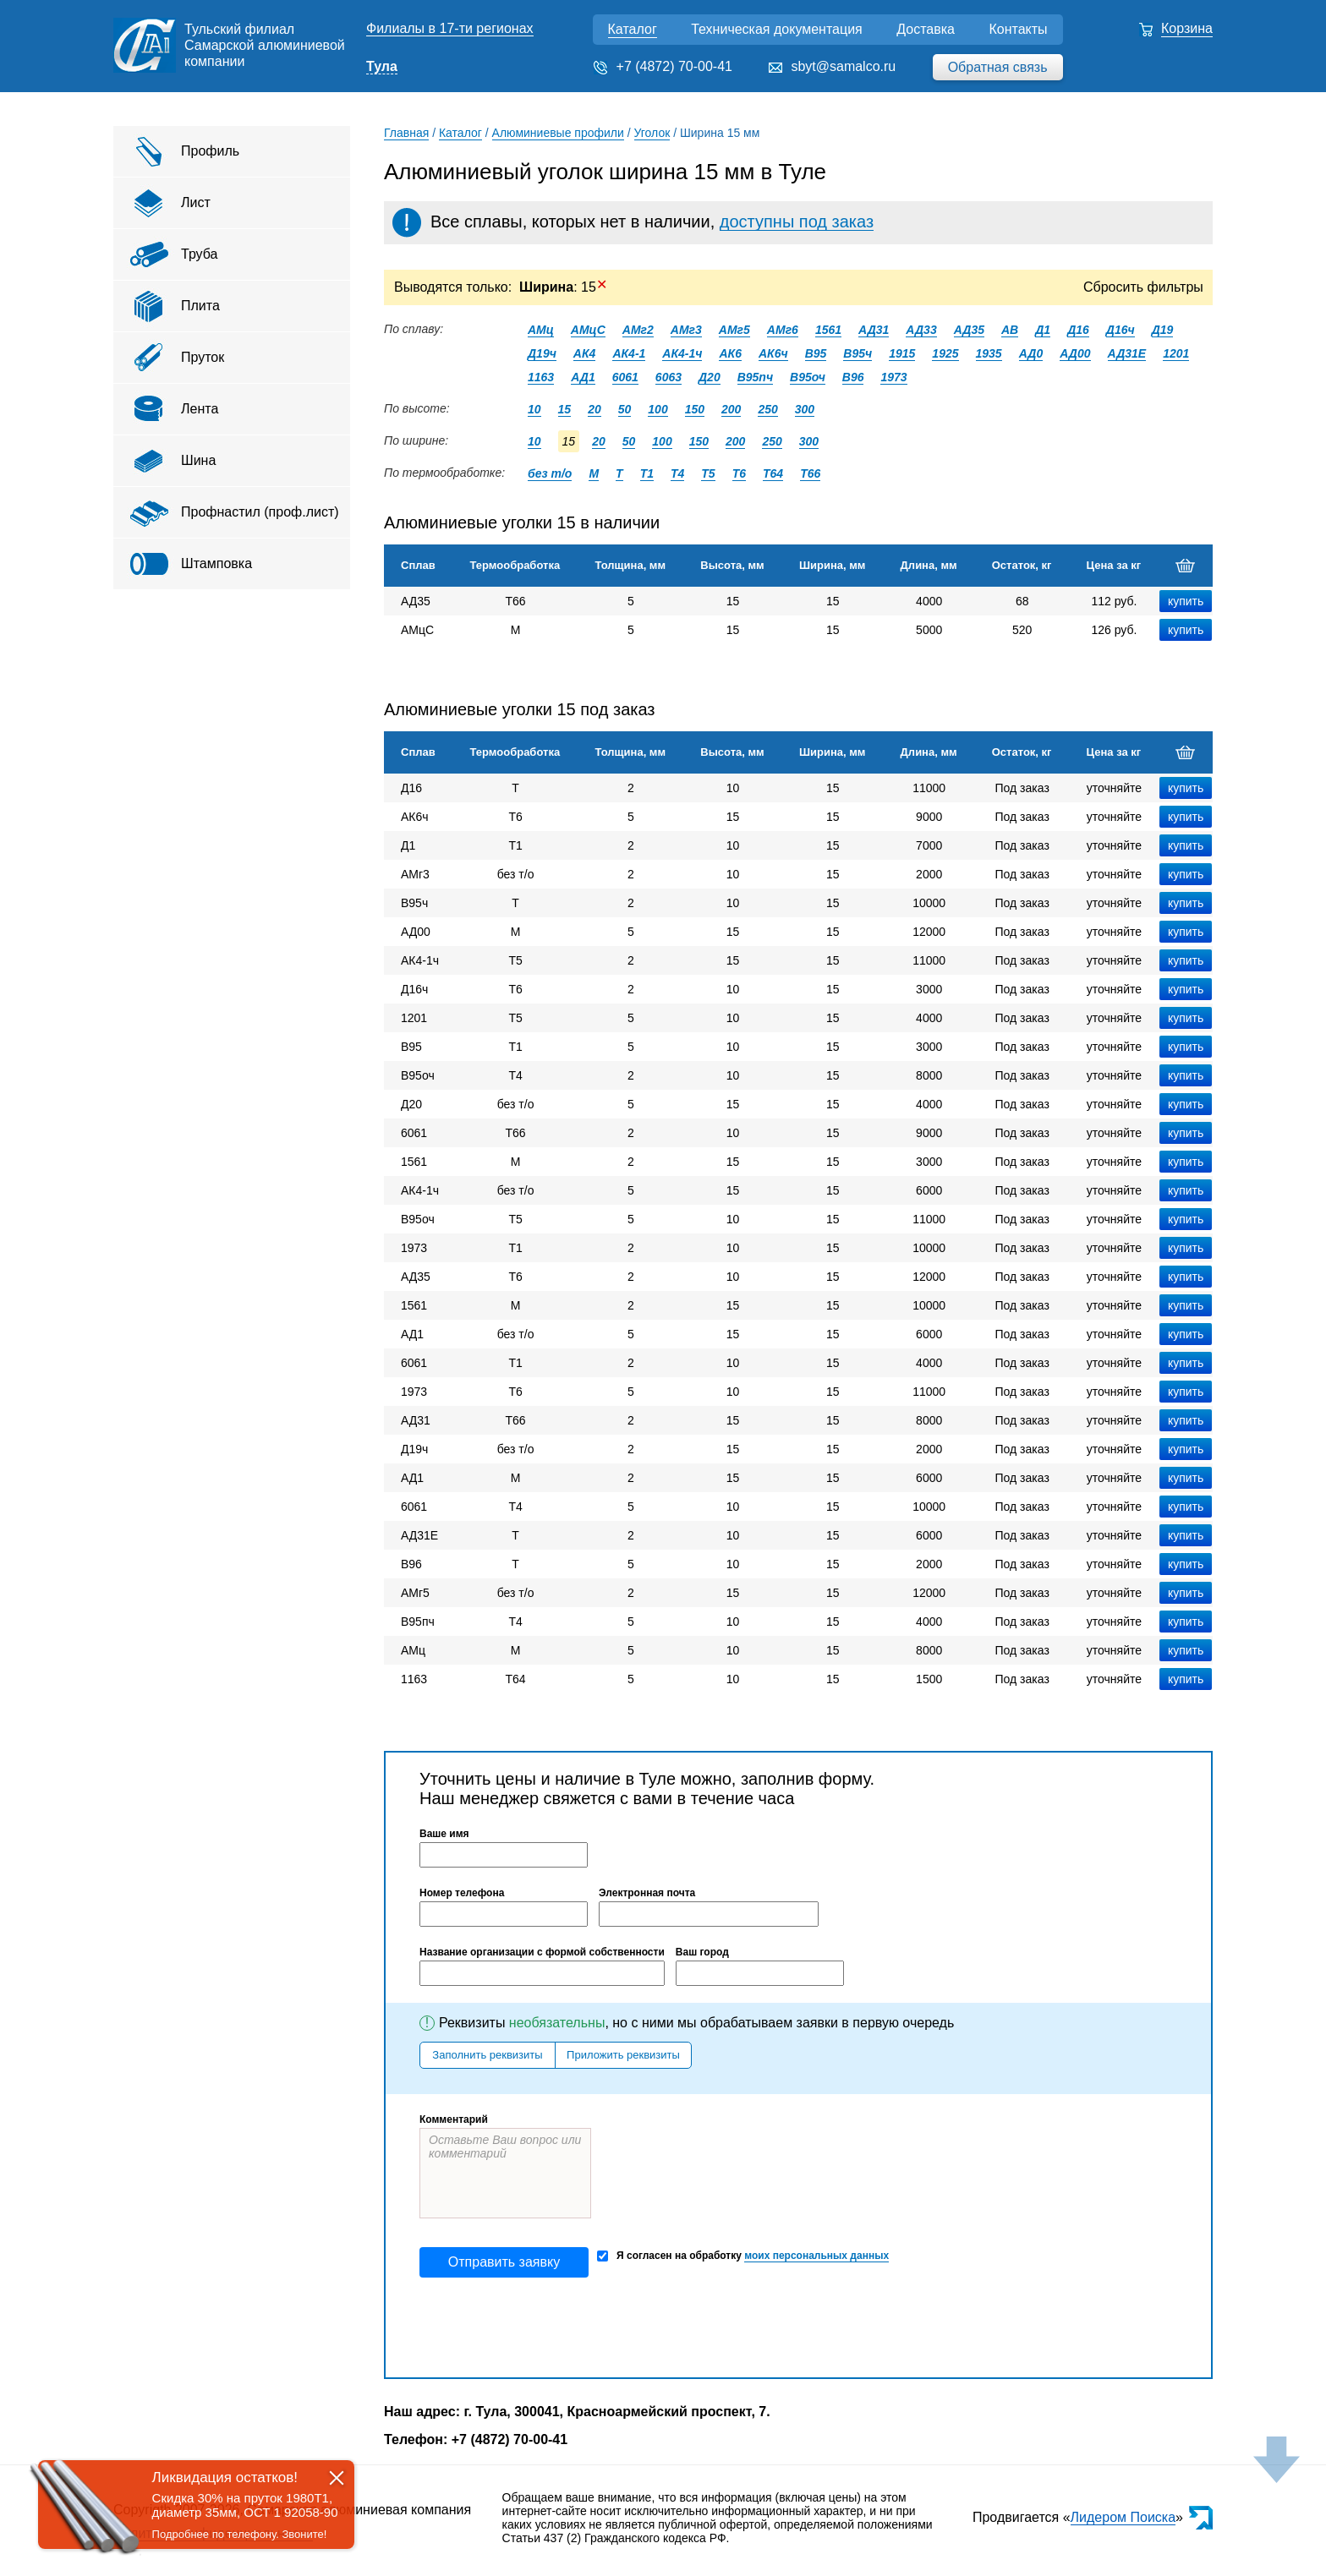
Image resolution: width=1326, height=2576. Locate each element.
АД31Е (1127, 353)
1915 (902, 353)
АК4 (584, 353)
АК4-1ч (682, 353)
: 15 (563, 287)
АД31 (873, 329)
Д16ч (1120, 329)
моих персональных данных (816, 2256)
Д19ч (542, 353)
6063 (668, 377)
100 (657, 409)
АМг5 (734, 329)
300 (804, 409)
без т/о (550, 473)
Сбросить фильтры (1143, 287)
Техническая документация (777, 29)
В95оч (807, 377)
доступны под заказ (797, 221)
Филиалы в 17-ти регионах (450, 28)
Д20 (710, 377)
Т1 (647, 473)
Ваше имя (444, 1834)
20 (594, 409)
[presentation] (548, 2327)
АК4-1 (628, 353)
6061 (625, 377)
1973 (893, 377)
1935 (989, 353)
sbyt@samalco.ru (843, 66)
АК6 (730, 353)
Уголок (652, 132)
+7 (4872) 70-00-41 (674, 66)
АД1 (583, 377)
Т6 (739, 473)
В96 (853, 377)
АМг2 (638, 329)
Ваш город (702, 1952)
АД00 (1075, 353)
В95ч (857, 353)
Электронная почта (647, 1893)
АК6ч (773, 353)
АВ (1009, 329)
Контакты (1018, 29)
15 (565, 409)
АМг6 (782, 329)
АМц (541, 329)
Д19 (1163, 329)
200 (731, 409)
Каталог (632, 29)
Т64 (773, 473)
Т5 (708, 473)
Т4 (677, 473)
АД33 (921, 329)
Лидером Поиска (1123, 2517)
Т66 (810, 473)
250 (767, 409)
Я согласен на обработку (743, 2256)
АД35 (969, 329)
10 (534, 409)
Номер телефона (461, 1893)
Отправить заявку (504, 2262)
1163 (541, 377)
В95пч (755, 377)
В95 (816, 353)
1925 (945, 353)
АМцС (588, 329)
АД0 (1031, 353)
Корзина (1187, 28)
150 (694, 409)
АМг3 (686, 329)
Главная (406, 132)
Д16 (1078, 329)
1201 (1176, 353)
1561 (828, 329)
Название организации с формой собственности (542, 1952)
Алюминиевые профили (558, 132)
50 (625, 409)
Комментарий (453, 2119)
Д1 (1042, 329)
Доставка (925, 29)
